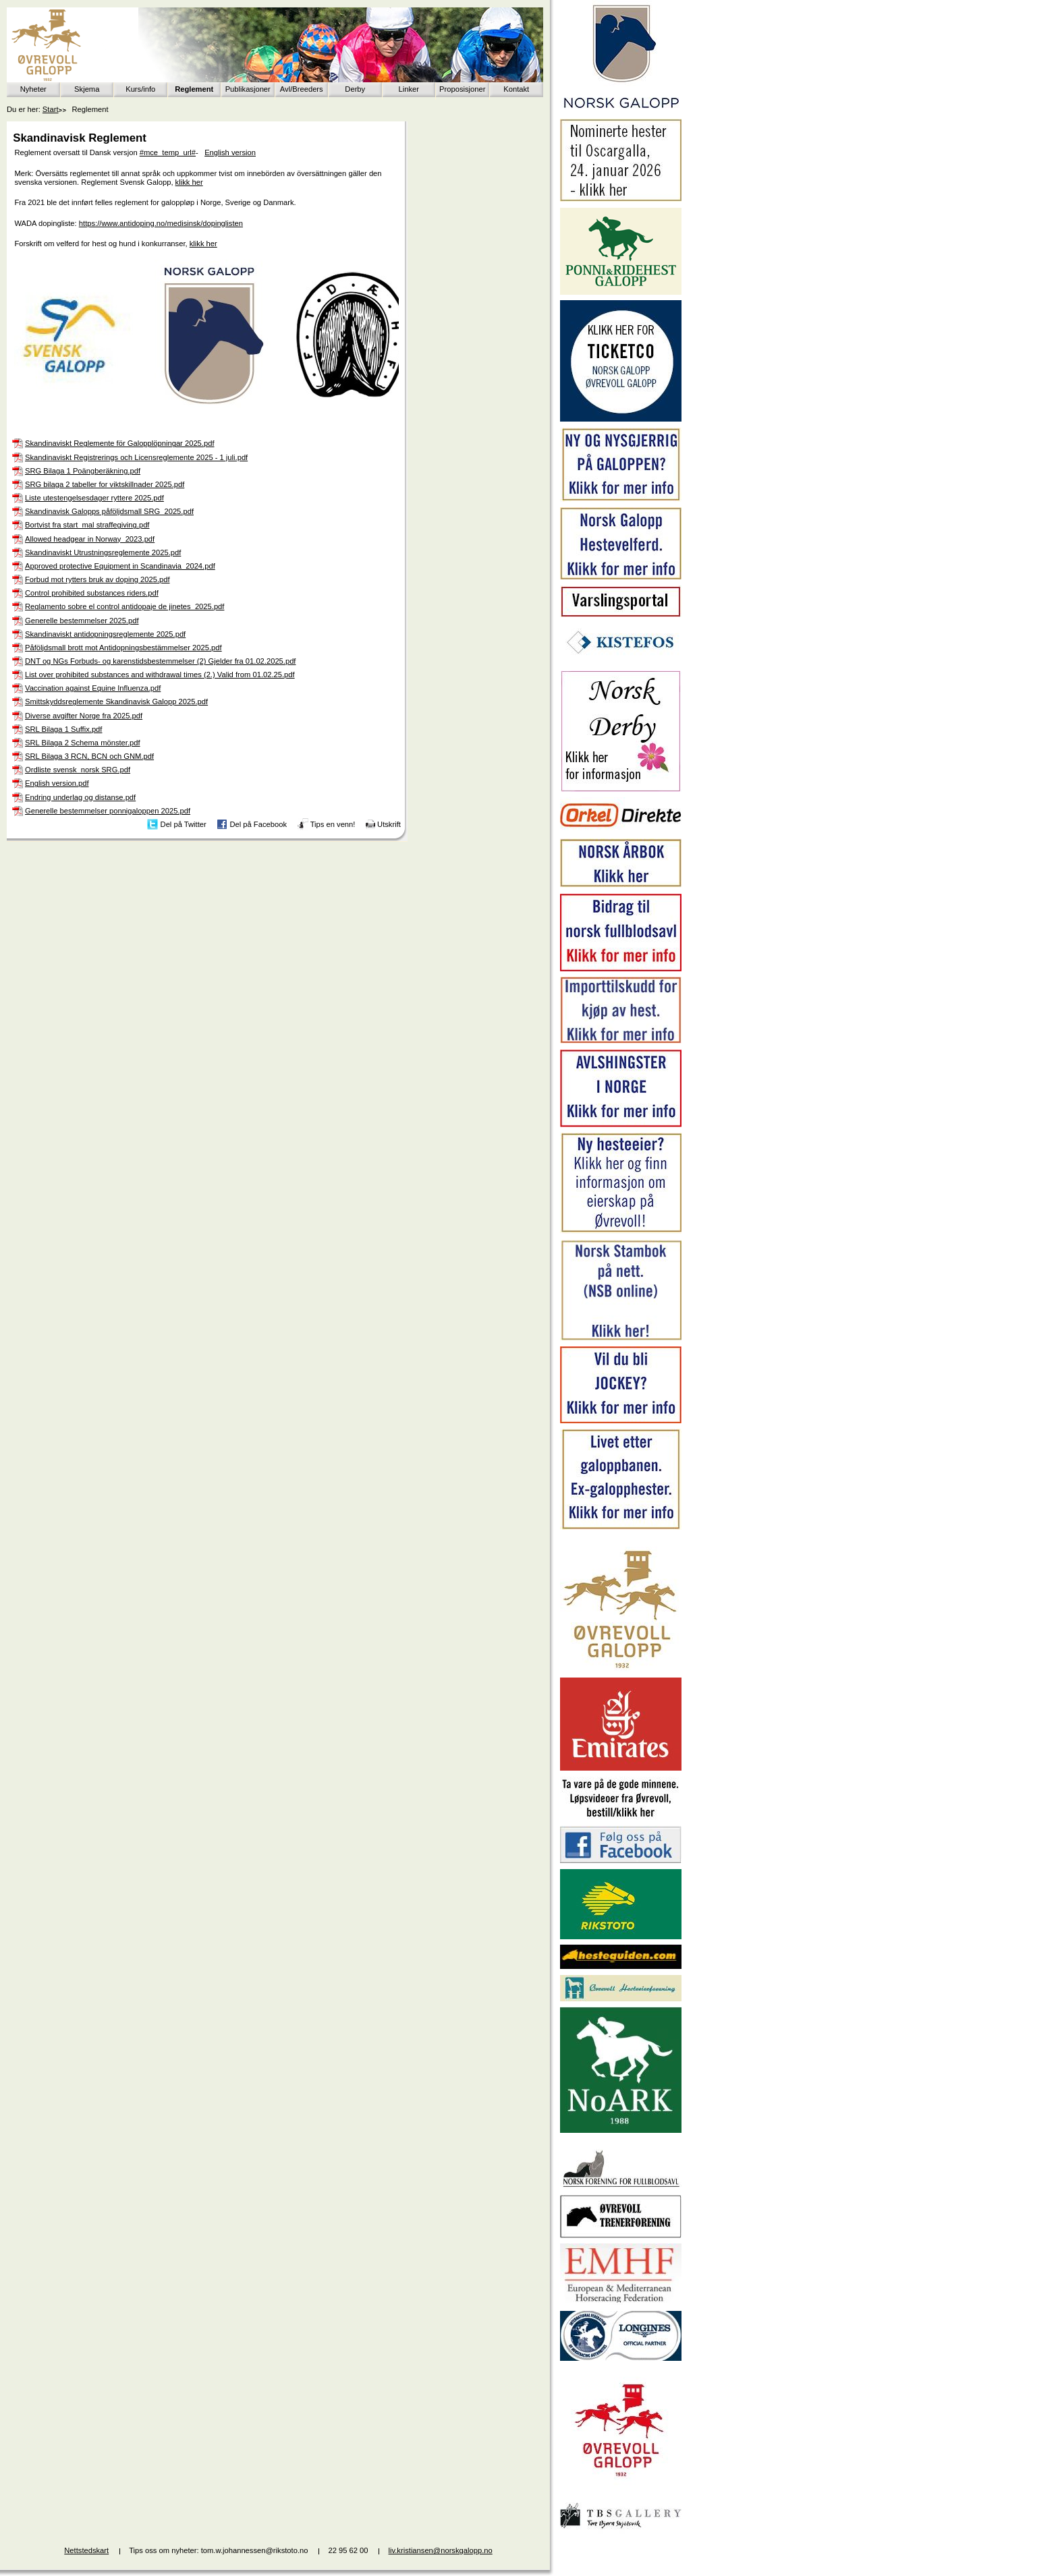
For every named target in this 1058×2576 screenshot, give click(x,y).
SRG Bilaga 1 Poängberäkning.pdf (82, 471)
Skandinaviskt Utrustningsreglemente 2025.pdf (103, 552)
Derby (355, 89)
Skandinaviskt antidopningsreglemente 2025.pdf (105, 634)
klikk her (189, 182)
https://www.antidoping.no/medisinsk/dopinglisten (161, 223)
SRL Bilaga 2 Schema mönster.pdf (82, 743)
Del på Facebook (258, 824)
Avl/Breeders (301, 89)
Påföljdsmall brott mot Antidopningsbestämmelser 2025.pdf (123, 647)
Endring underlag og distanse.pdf (80, 797)
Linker (409, 89)
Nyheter (33, 89)
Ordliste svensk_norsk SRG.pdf (77, 770)
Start (51, 109)
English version (230, 152)
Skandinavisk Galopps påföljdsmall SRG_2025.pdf (109, 511)
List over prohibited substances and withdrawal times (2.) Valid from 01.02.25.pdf (160, 674)
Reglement (194, 89)
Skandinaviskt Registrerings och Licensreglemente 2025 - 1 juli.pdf (136, 457)
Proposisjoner (462, 89)
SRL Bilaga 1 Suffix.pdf (63, 729)
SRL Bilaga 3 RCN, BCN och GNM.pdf (89, 756)
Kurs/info (140, 89)
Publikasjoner (248, 89)
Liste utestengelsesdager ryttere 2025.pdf (94, 498)
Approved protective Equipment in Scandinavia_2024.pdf (120, 566)
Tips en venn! (333, 824)
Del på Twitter (183, 824)
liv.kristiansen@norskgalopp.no (441, 2550)
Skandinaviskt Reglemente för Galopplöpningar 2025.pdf (120, 443)
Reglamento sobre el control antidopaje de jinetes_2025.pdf (124, 606)
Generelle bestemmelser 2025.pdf (82, 621)
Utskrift (389, 824)
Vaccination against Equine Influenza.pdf (93, 688)
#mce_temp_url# (168, 152)
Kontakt (516, 89)
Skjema (86, 89)
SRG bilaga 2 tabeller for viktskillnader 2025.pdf (104, 484)
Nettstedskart (86, 2550)
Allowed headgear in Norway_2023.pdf (90, 539)
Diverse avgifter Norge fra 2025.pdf (83, 716)
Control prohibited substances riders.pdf (92, 593)
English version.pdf (57, 783)
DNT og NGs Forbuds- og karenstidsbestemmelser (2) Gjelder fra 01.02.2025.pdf (160, 661)
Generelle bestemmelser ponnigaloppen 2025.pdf (107, 811)
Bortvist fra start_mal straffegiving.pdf (87, 525)
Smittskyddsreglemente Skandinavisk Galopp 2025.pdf (116, 701)
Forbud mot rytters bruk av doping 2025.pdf (97, 579)
